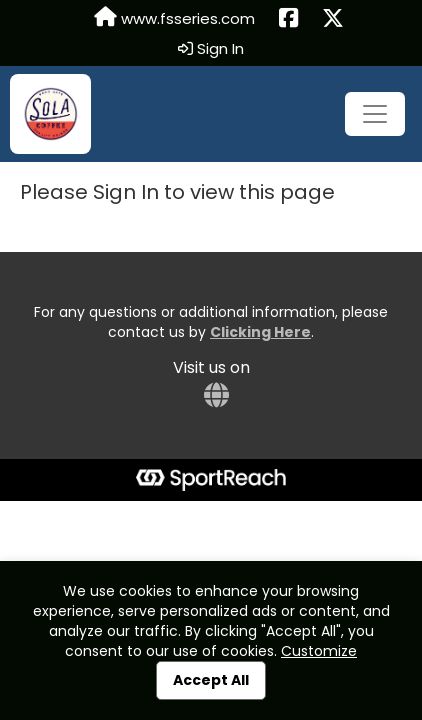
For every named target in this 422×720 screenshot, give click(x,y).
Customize (319, 651)
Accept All (211, 680)
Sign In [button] (211, 49)
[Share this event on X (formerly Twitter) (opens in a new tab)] (333, 19)
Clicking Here (260, 332)
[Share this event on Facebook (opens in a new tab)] (288, 19)
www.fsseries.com (174, 18)
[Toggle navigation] (375, 114)
